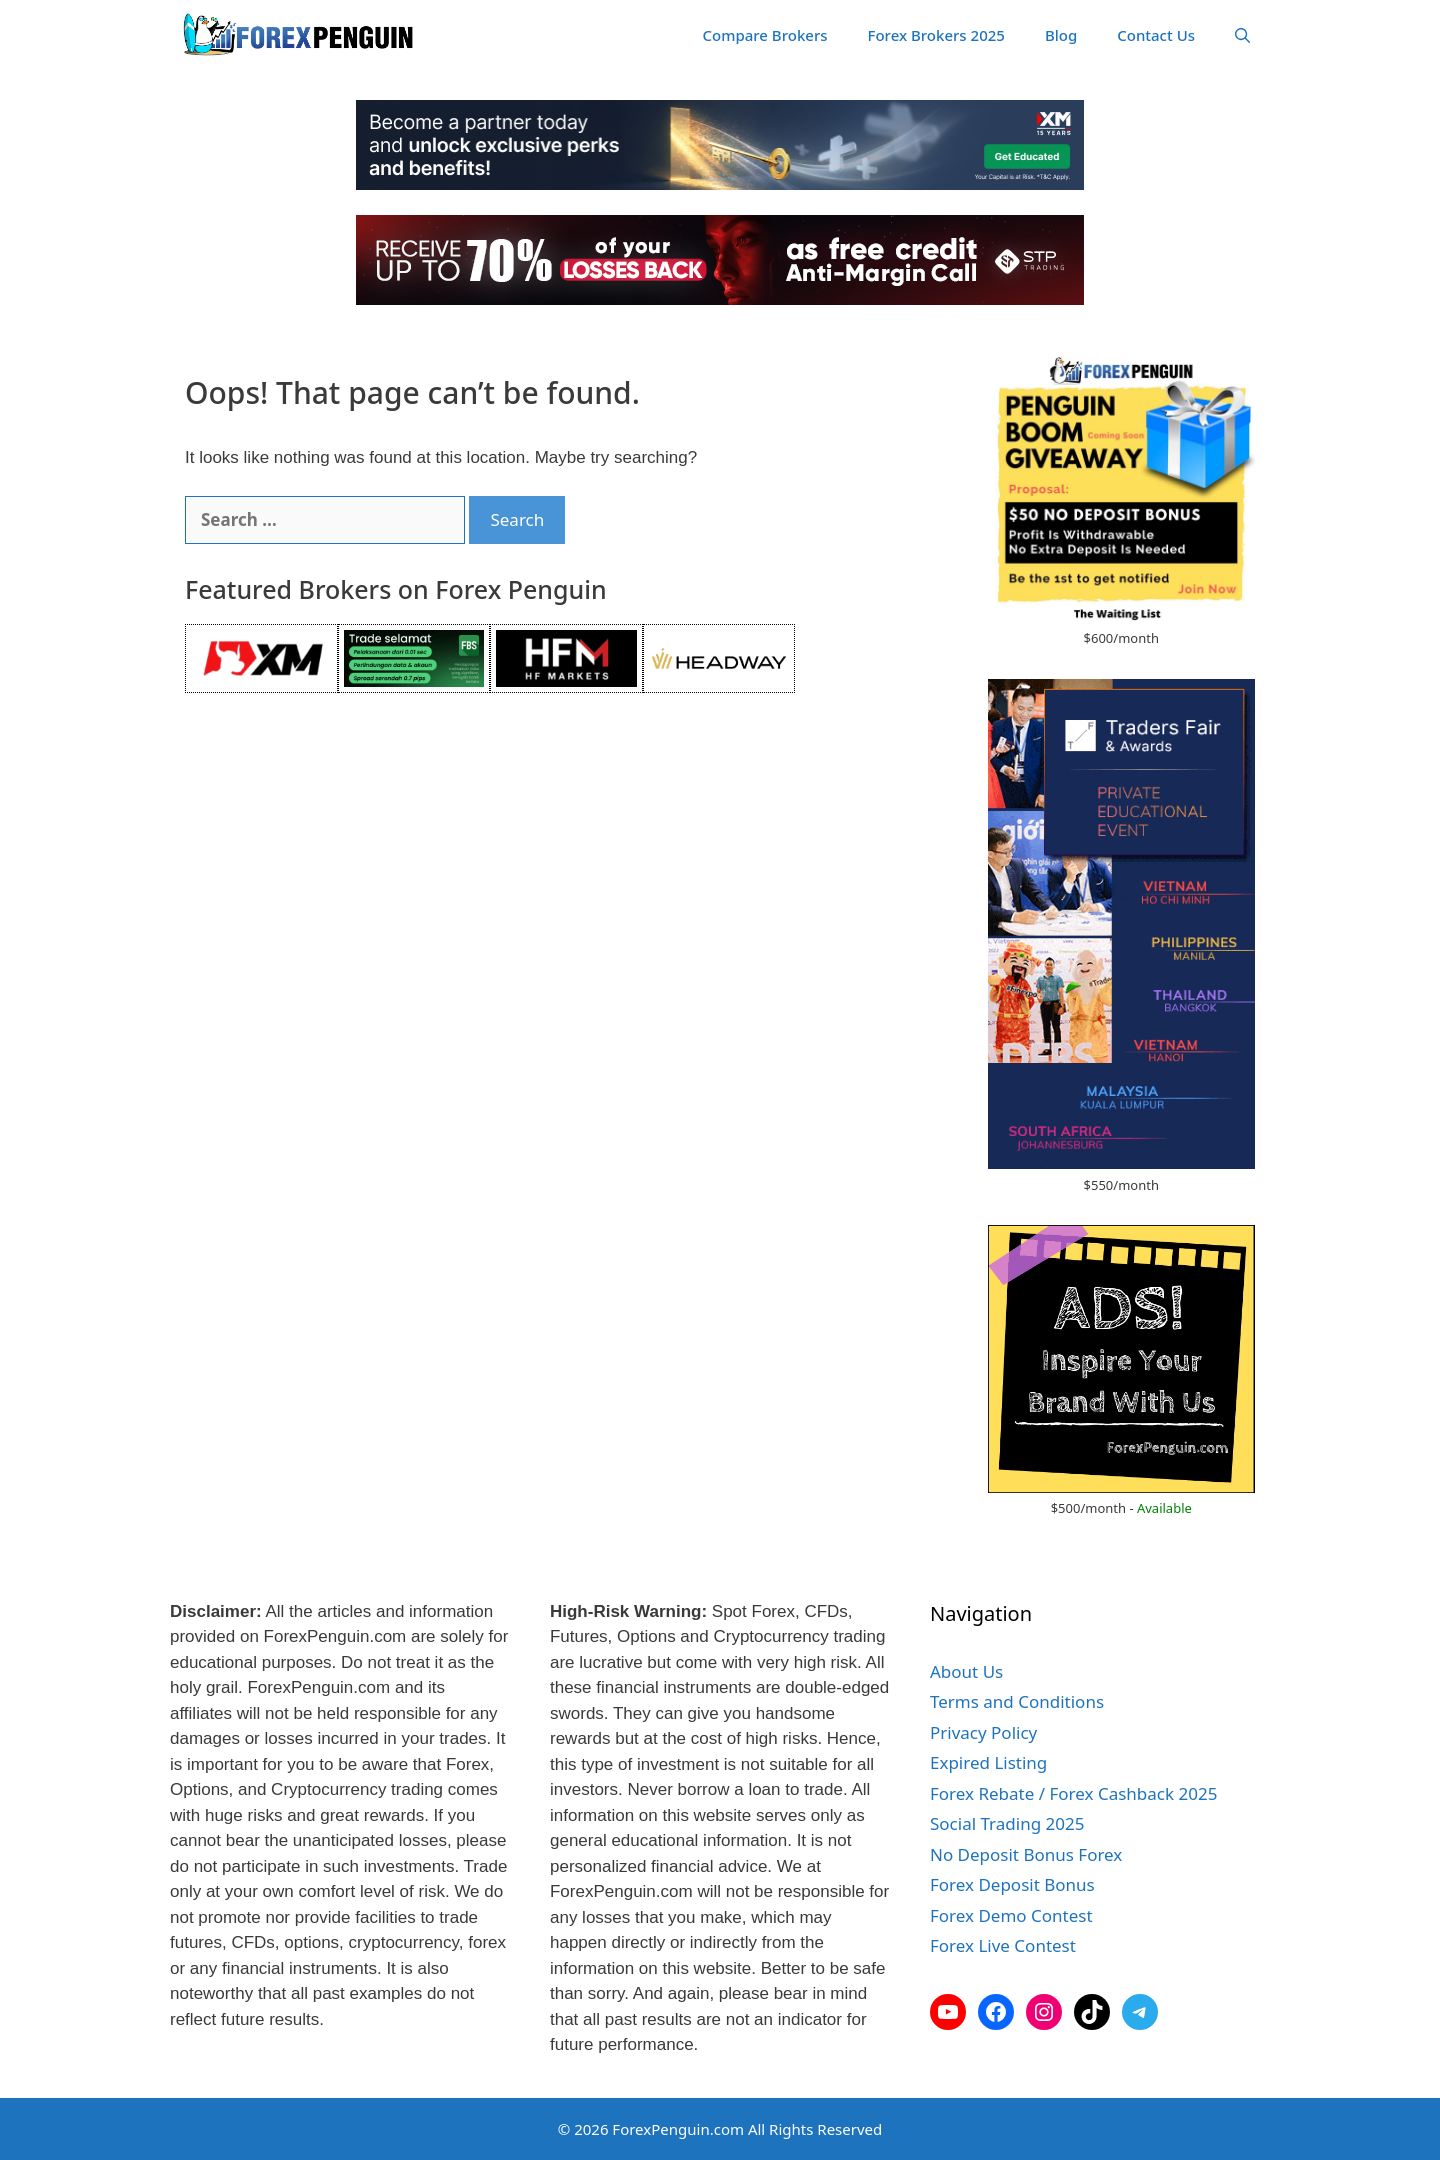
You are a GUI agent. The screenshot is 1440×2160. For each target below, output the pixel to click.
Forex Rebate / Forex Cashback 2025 (1073, 1793)
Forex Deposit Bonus (1012, 1884)
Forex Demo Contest (1011, 1915)
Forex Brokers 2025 (936, 35)
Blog (1061, 35)
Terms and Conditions (1017, 1701)
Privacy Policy (983, 1732)
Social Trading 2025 (1007, 1823)
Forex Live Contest (1003, 1945)
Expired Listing (988, 1762)
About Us (966, 1671)
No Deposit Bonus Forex (1026, 1854)
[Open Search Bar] (1242, 35)
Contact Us (1156, 35)
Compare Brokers (765, 35)
